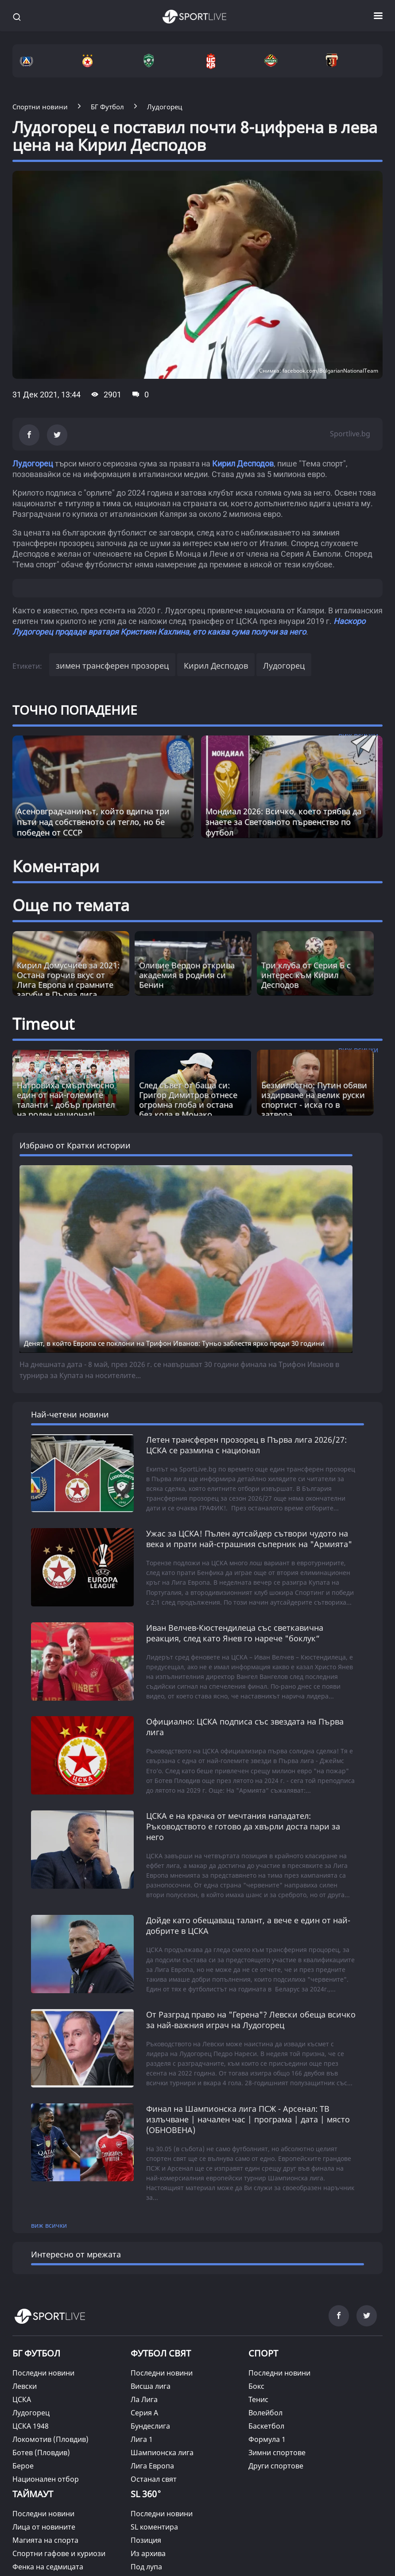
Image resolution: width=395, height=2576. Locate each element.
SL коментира (154, 2527)
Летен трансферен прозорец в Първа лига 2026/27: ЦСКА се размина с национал (246, 1444)
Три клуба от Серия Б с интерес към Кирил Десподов (306, 975)
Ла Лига (144, 2399)
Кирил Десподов (243, 463)
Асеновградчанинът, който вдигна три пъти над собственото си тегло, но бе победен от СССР (93, 822)
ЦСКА (21, 2399)
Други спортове (275, 2466)
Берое (23, 2466)
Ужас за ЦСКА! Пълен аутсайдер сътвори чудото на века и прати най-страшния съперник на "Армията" (249, 1538)
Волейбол (265, 2413)
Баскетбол (266, 2426)
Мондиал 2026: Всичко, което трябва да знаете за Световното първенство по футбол (283, 822)
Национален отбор (45, 2479)
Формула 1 (267, 2439)
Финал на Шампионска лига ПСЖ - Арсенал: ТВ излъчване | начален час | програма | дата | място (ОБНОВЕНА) (248, 2119)
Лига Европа (152, 2466)
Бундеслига (150, 2426)
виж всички (49, 2225)
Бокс (256, 2386)
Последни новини (43, 2373)
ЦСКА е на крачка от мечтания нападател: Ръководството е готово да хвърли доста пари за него (243, 1826)
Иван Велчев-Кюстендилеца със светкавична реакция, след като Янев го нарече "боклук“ (234, 1633)
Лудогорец (32, 463)
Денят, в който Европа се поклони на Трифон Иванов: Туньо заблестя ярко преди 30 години (174, 1343)
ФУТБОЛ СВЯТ (161, 2353)
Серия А (144, 2413)
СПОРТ (263, 2353)
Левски (24, 2386)
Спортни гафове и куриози (58, 2553)
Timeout (43, 1024)
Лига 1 (142, 2439)
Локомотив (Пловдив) (50, 2439)
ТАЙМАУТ (32, 2494)
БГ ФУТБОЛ (36, 2353)
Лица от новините (43, 2527)
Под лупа (146, 2567)
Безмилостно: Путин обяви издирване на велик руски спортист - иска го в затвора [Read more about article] (314, 1100)
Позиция (146, 2540)
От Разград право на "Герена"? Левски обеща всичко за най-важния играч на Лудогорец (251, 2019)
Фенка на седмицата (47, 2567)
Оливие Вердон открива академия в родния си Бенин (187, 975)
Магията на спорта (45, 2540)
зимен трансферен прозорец (112, 665)
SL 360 (146, 2493)
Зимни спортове (277, 2452)
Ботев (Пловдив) (41, 2452)
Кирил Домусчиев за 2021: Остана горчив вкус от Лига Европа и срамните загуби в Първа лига (68, 980)
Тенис (258, 2399)
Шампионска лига (162, 2452)
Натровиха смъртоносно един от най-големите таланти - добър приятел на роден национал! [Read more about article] (66, 1100)
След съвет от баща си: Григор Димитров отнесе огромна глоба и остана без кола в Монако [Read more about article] (188, 1100)
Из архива (148, 2553)
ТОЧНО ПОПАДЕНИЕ (74, 709)
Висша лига (150, 2386)
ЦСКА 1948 (30, 2426)
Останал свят (154, 2479)
